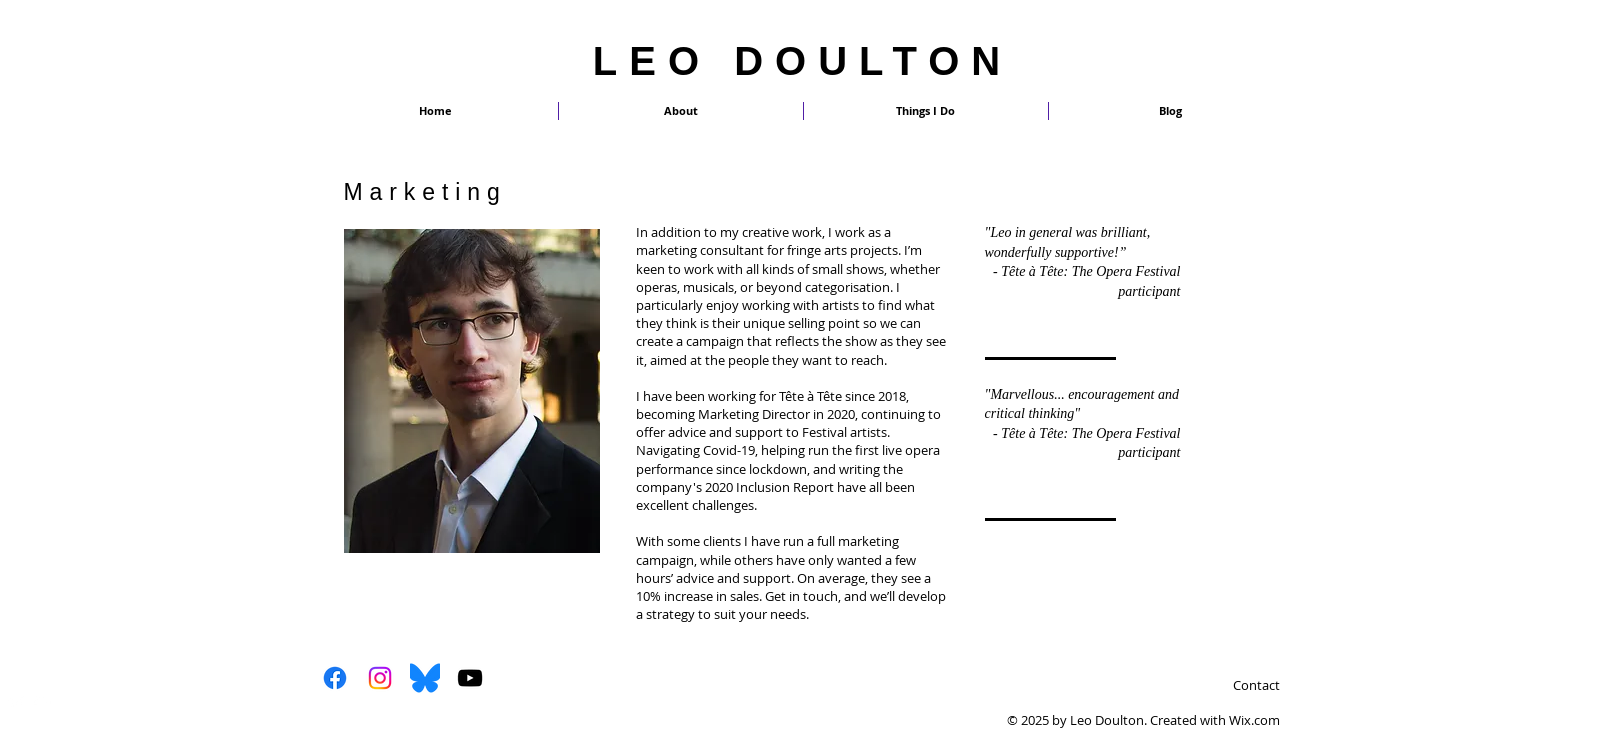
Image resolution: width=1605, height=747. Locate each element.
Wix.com (1254, 720)
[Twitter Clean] (16, 702)
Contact (1256, 685)
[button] (926, 111)
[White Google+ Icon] (42, 702)
